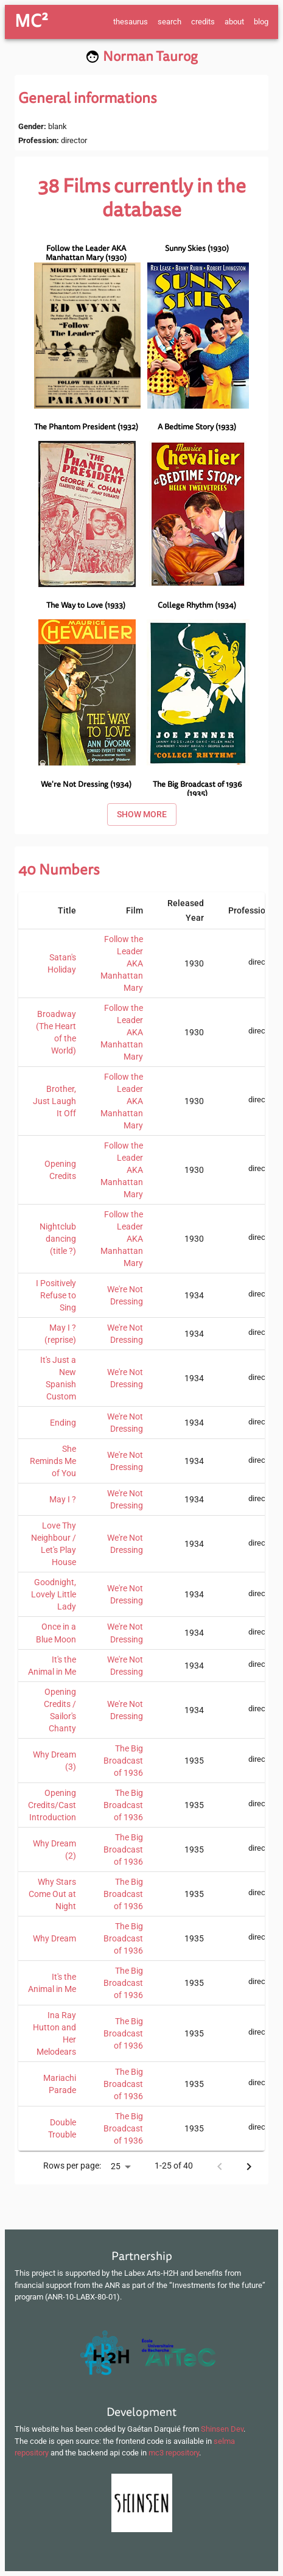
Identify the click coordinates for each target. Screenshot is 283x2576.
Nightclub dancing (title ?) (58, 1239)
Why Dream (54, 1938)
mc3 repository (173, 2452)
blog (261, 21)
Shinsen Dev (222, 2428)
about (234, 21)
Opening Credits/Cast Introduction (52, 1805)
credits (203, 21)
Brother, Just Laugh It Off (54, 1101)
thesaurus (130, 21)
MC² (31, 21)
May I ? (62, 1499)
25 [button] (116, 2166)
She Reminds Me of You (53, 1461)
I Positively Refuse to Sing (56, 1295)
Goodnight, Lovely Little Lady (53, 1594)
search (169, 21)
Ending (63, 1422)
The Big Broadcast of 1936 (123, 1761)
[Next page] (249, 2166)
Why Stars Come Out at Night (52, 1894)
